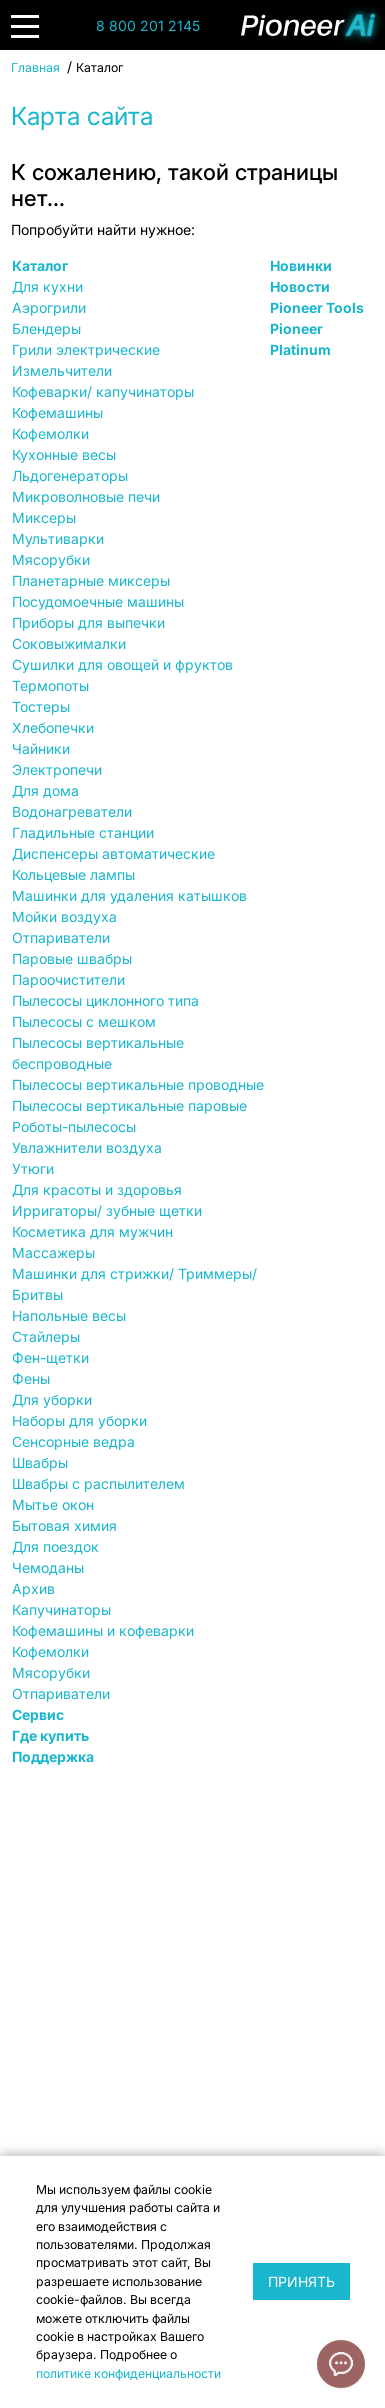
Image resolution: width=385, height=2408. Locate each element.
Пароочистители (68, 979)
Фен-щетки (50, 1357)
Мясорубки (51, 559)
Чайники (41, 748)
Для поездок (55, 1546)
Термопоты (50, 685)
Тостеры (41, 706)
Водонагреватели (72, 811)
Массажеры (53, 1252)
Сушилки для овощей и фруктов (122, 664)
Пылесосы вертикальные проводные (138, 1084)
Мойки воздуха (64, 916)
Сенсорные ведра (73, 1441)
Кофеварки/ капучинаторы (103, 391)
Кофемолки (50, 433)
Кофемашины (57, 412)
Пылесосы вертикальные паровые (129, 1105)
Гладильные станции (83, 832)
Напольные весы (69, 1315)
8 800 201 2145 (148, 25)
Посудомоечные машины (98, 601)
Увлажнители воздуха (87, 1147)
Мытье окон (53, 1504)
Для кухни (47, 286)
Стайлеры (46, 1336)
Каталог (40, 265)
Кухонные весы (64, 454)
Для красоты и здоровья (97, 1189)
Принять (301, 2281)
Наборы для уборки (79, 1420)
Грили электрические (86, 349)
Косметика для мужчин (92, 1231)
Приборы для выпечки (88, 622)
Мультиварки (58, 538)
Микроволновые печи (86, 496)
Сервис (38, 1714)
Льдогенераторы (70, 475)
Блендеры (46, 328)
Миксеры (44, 517)
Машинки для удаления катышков (129, 895)
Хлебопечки (53, 727)
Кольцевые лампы (73, 874)
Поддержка (53, 1756)
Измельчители (62, 370)
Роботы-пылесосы (74, 1126)
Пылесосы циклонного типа (105, 1000)
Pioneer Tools (317, 307)
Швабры (40, 1462)
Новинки (301, 265)
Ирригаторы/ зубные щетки (107, 1210)
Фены (31, 1378)
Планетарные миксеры (91, 580)
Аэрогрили (49, 307)
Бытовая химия (64, 1525)
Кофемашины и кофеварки (103, 1630)
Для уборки (52, 1399)
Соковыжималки (69, 643)
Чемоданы (48, 1567)
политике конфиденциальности (128, 2373)
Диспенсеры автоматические (113, 853)
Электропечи (57, 769)
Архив (33, 1588)
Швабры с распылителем (98, 1483)
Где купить (50, 1735)
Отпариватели (61, 937)
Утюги (33, 1168)
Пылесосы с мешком (84, 1021)
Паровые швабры (72, 958)
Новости (300, 286)
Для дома (45, 790)
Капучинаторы (61, 1609)
